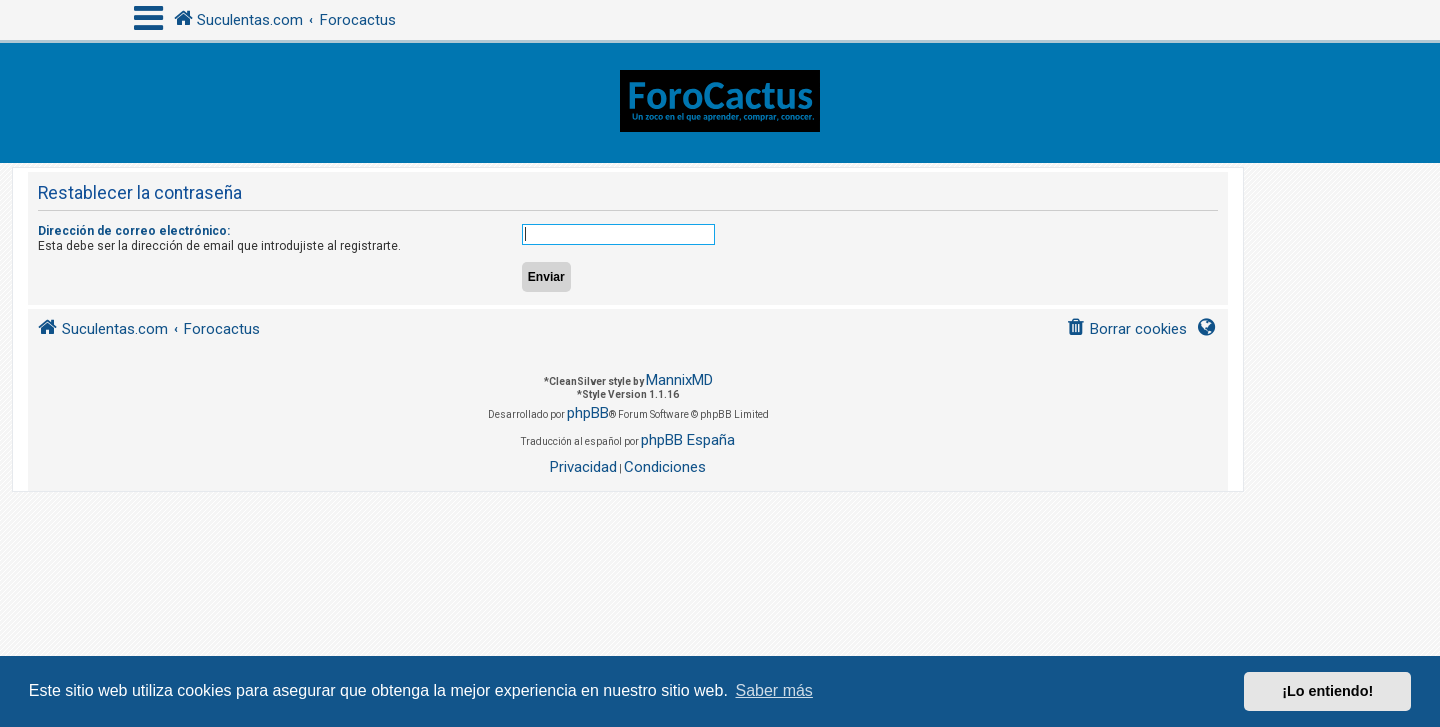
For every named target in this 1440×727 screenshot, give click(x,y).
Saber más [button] (774, 690)
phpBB (588, 413)
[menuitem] (1126, 329)
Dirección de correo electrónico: (134, 231)
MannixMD (679, 380)
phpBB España (688, 440)
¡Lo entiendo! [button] (1327, 691)
